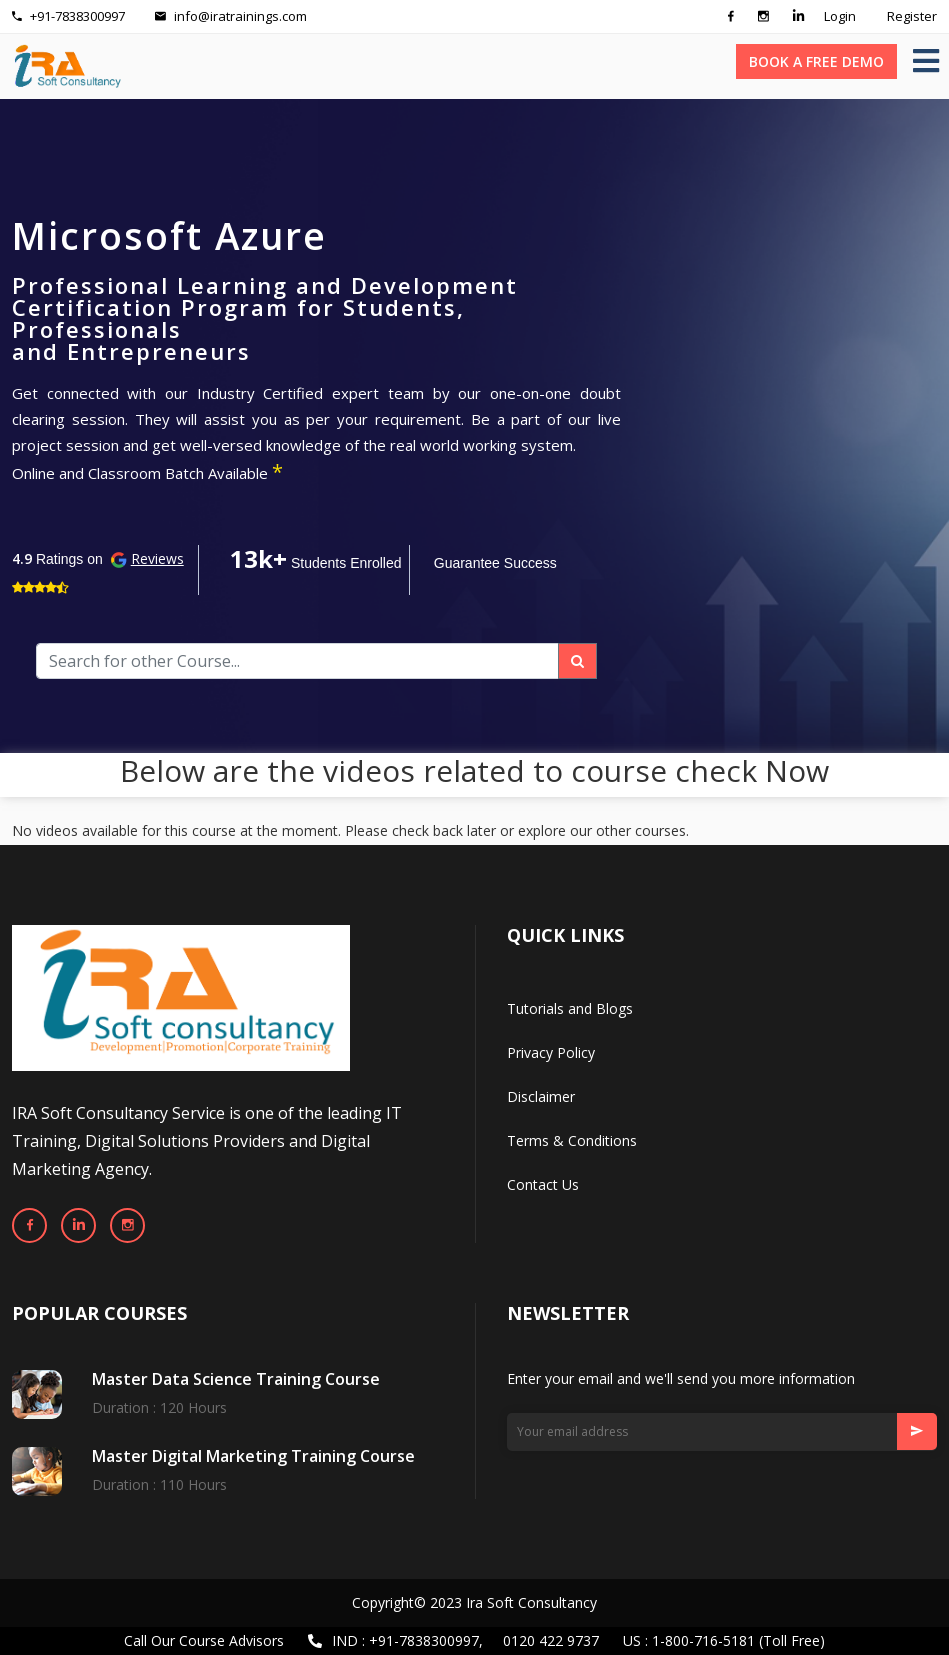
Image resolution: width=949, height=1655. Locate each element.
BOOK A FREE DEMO (816, 61)
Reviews (157, 558)
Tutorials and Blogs (570, 1008)
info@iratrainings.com (231, 16)
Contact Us (543, 1184)
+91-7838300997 (68, 16)
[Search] (297, 661)
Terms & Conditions (572, 1140)
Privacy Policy (551, 1052)
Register (912, 16)
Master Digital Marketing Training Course (253, 1456)
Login (840, 16)
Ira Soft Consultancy (531, 1602)
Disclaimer (541, 1096)
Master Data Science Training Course (236, 1379)
